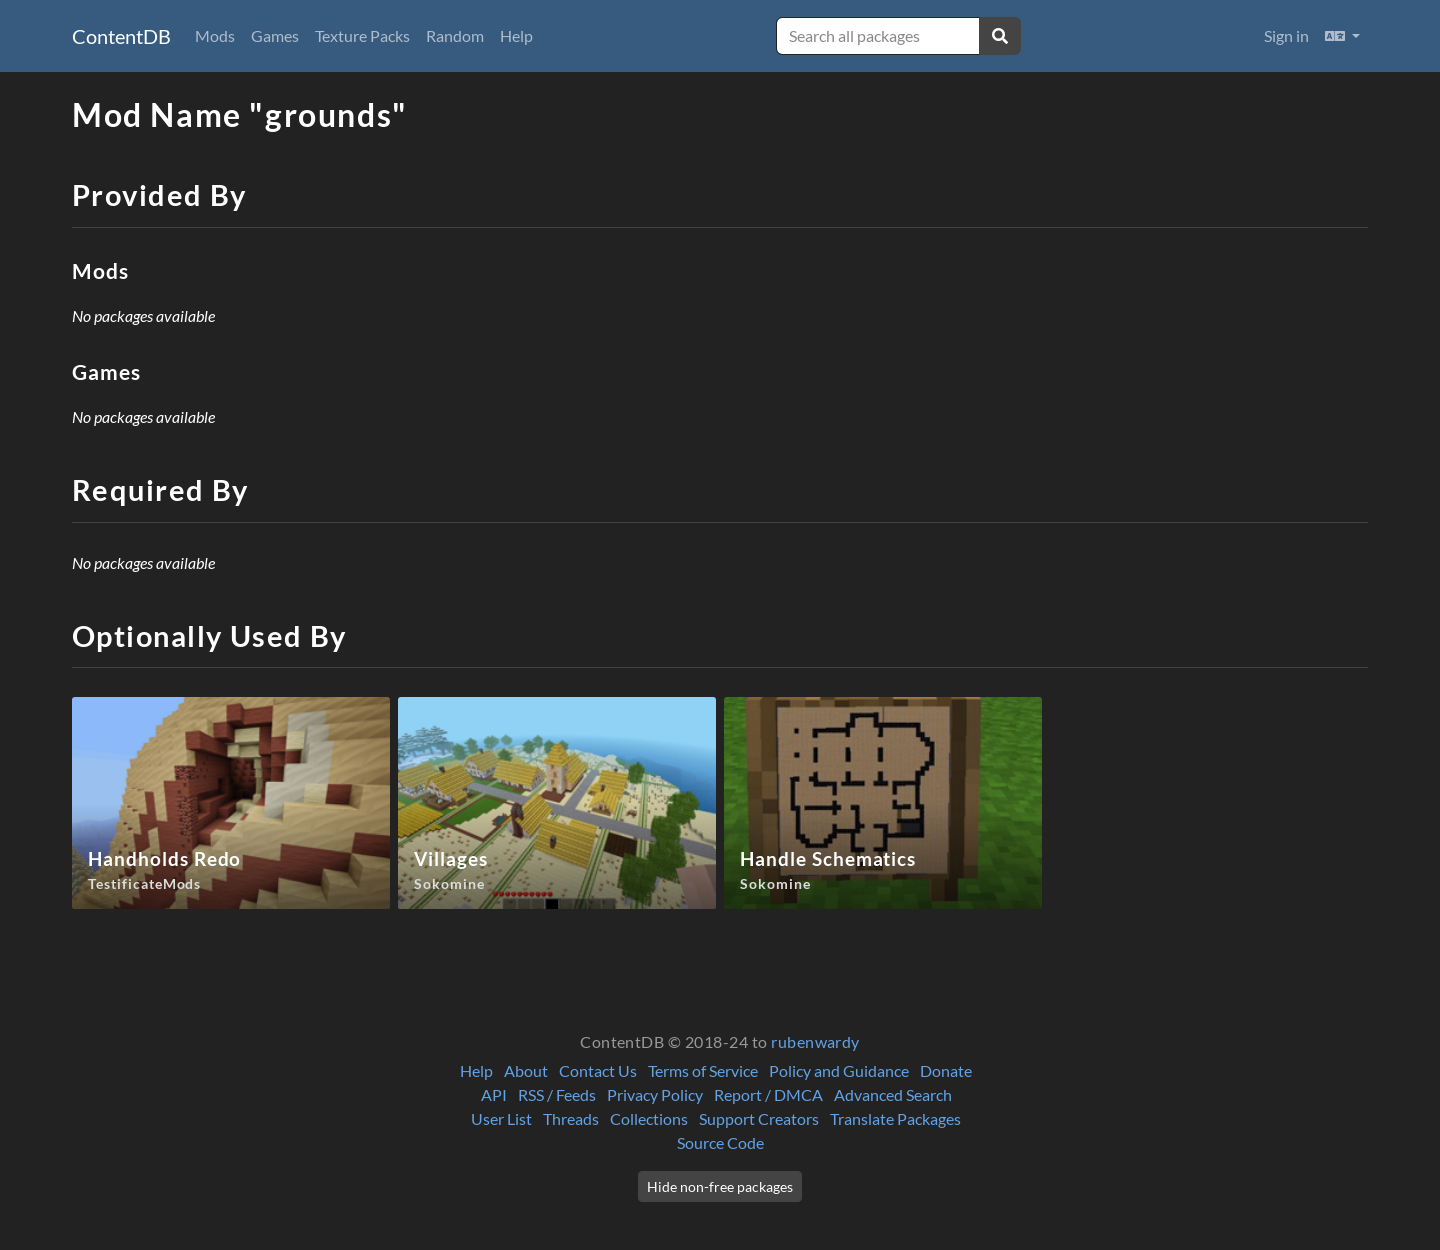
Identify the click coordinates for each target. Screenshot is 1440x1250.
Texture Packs (362, 35)
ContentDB (121, 36)
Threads (571, 1118)
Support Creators (759, 1118)
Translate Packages (895, 1118)
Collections (649, 1118)
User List (501, 1118)
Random (455, 35)
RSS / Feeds (557, 1094)
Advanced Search (893, 1094)
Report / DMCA (768, 1094)
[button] (1342, 36)
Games (275, 35)
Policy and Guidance (839, 1070)
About (526, 1070)
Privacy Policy (655, 1094)
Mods (215, 35)
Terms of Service (703, 1070)
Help (516, 35)
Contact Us (598, 1070)
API (494, 1094)
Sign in (1286, 35)
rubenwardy (815, 1041)
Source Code (720, 1142)
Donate (946, 1070)
